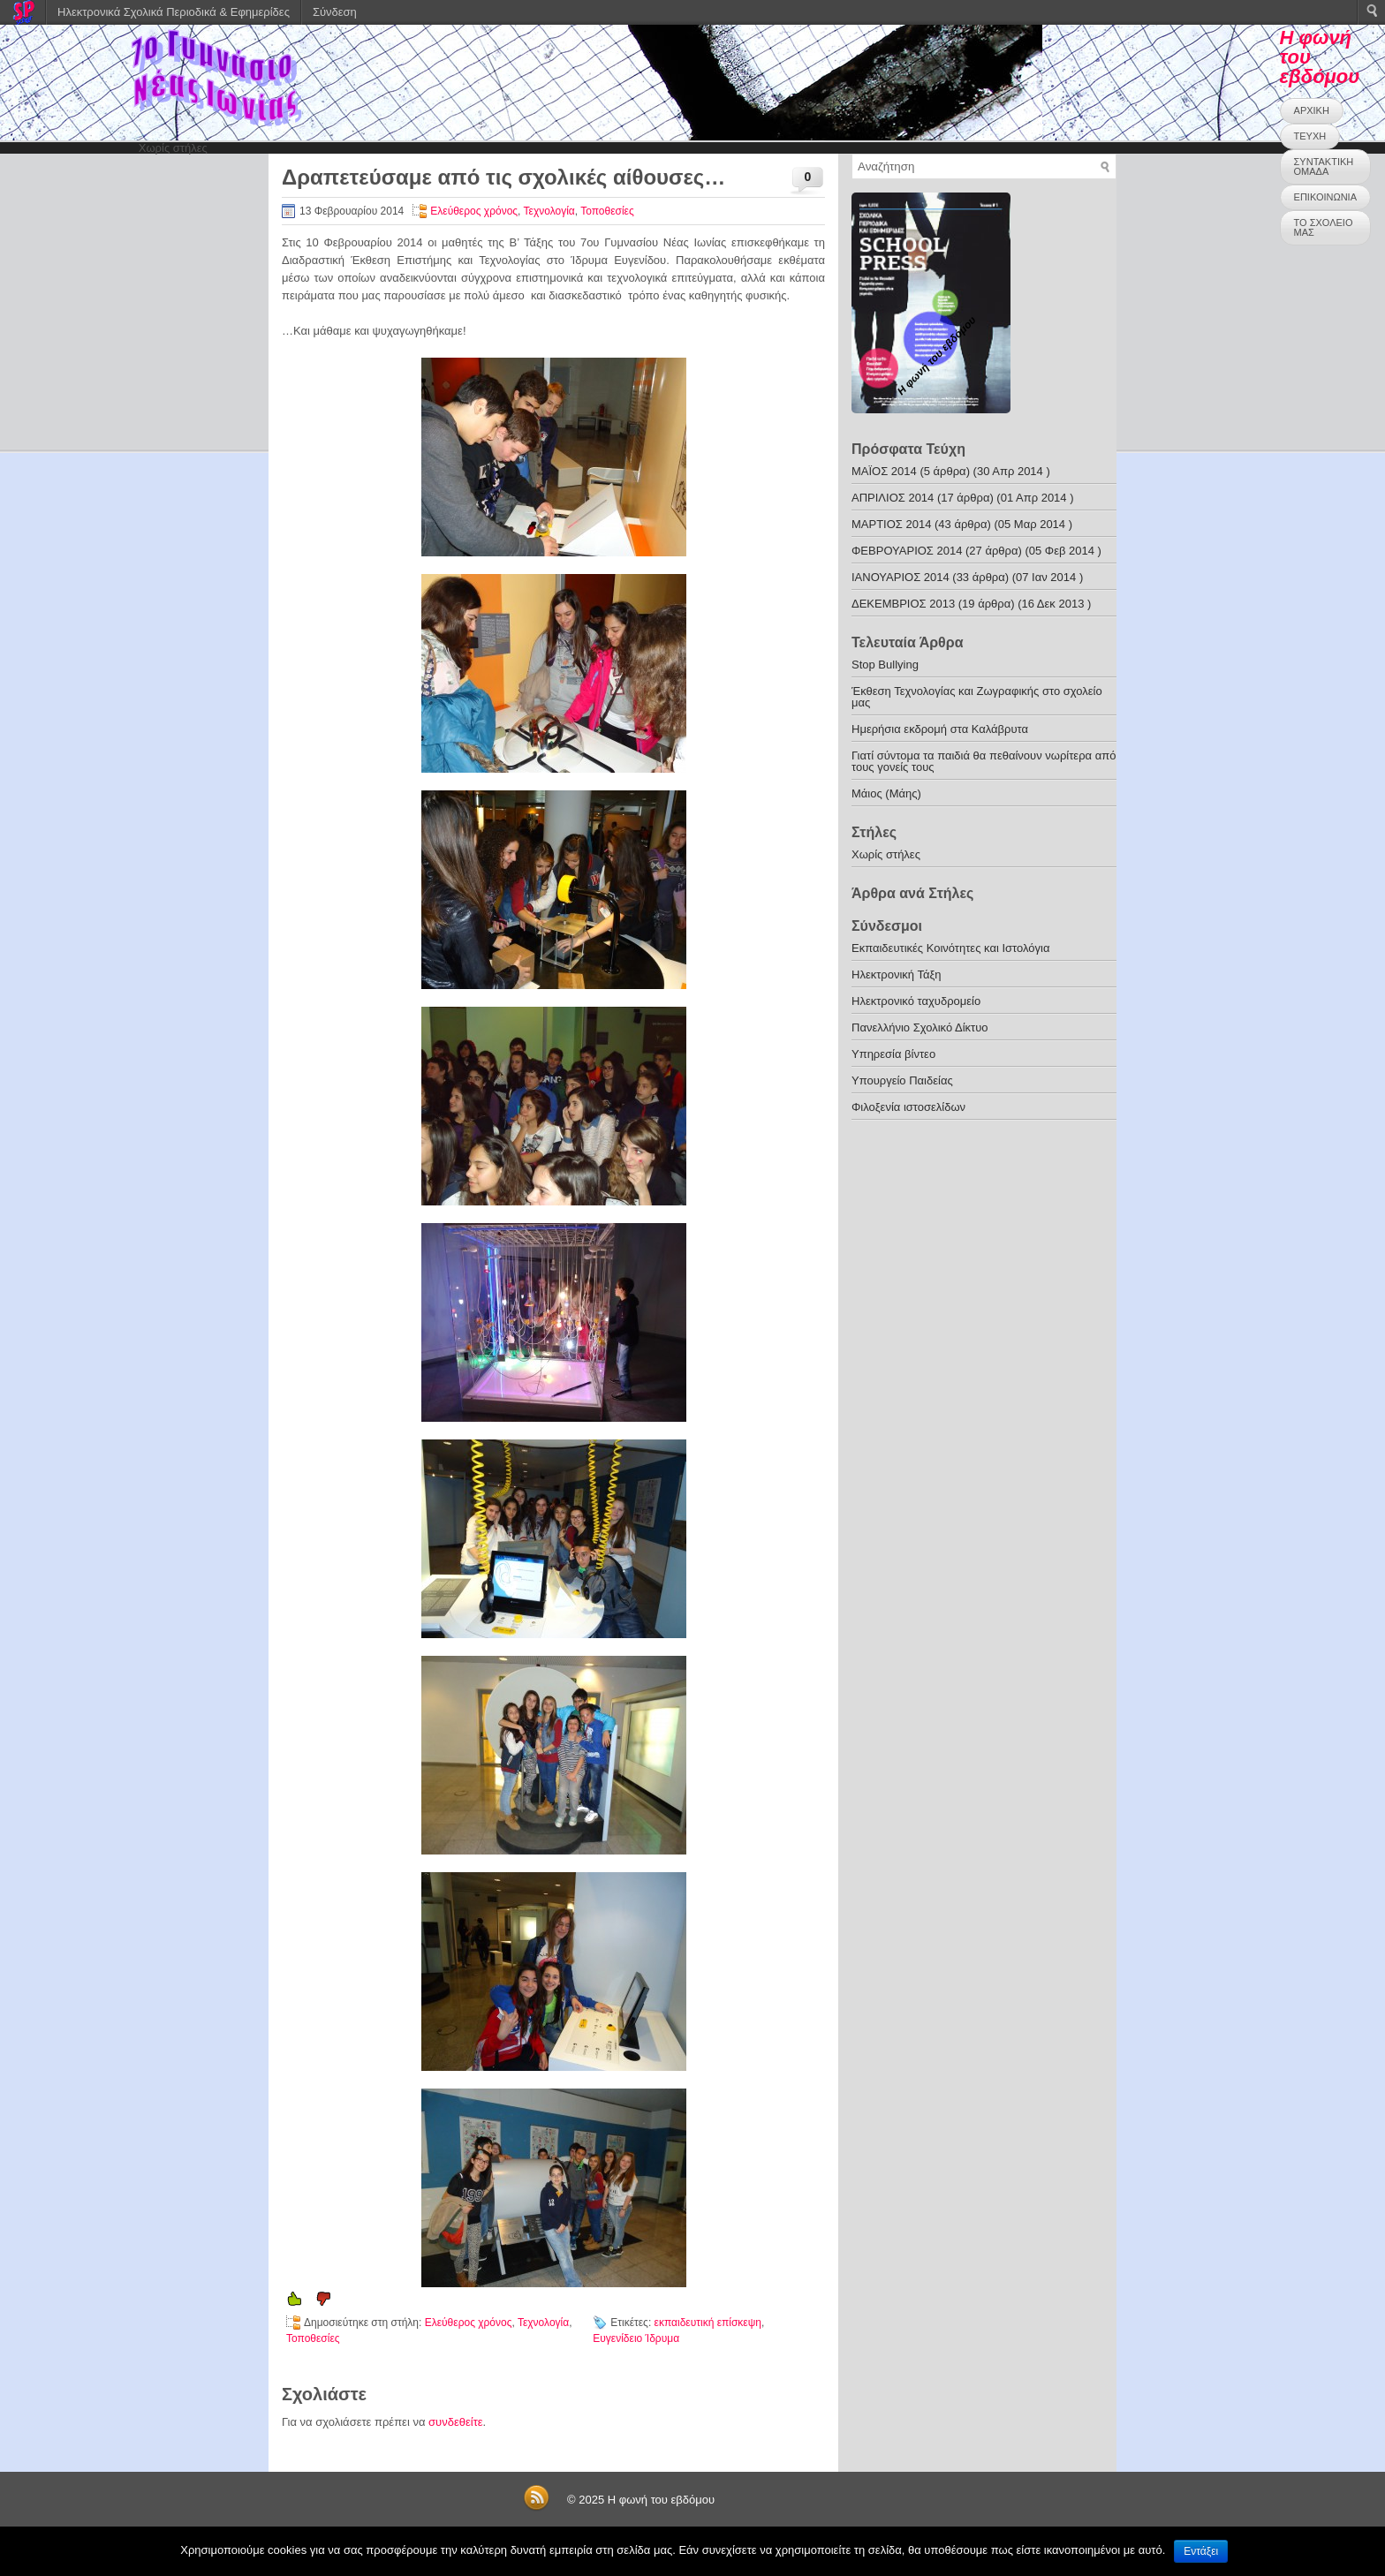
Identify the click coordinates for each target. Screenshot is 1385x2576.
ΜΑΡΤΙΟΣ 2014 (891, 524)
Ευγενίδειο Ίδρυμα (636, 2338)
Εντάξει (1201, 2551)
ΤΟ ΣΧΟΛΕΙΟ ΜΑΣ (1323, 227)
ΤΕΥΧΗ (1310, 136)
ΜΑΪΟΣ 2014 (884, 471)
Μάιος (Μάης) (886, 793)
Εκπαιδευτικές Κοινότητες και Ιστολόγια (950, 948)
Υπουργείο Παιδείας (902, 1080)
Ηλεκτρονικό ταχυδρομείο (915, 1001)
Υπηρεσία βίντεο (893, 1054)
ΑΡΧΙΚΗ (1311, 110)
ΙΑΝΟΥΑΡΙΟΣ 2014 (900, 577)
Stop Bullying (885, 664)
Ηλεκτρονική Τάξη (896, 974)
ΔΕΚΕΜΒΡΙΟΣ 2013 (903, 603)
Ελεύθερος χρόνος (474, 211)
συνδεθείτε (455, 2422)
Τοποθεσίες (607, 211)
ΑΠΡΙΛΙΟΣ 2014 (892, 497)
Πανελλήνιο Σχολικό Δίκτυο (919, 1027)
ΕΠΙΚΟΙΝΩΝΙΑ (1325, 197)
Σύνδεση (335, 12)
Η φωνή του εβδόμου (661, 2499)
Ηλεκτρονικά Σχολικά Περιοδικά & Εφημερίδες (173, 12)
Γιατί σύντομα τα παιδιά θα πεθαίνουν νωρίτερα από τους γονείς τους (983, 761)
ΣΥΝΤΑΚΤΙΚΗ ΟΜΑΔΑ (1324, 166)
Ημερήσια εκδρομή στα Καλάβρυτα (939, 729)
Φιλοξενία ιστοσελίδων (908, 1107)
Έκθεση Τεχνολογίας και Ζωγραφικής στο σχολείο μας (976, 696)
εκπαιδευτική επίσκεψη (708, 2322)
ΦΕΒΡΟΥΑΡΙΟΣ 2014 (906, 550)
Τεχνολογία (549, 211)
